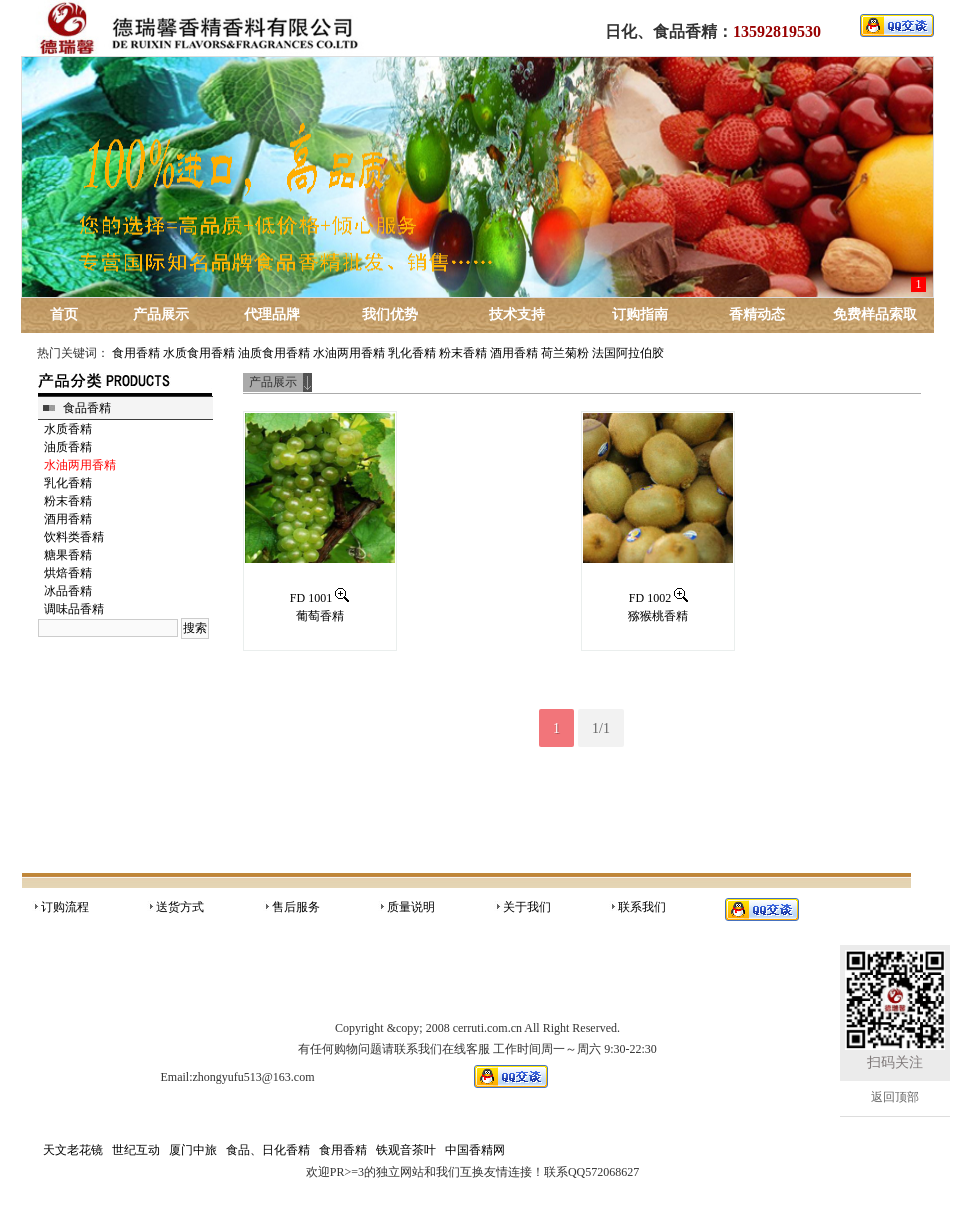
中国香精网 (475, 1150)
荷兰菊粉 (565, 353)
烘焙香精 (68, 573)
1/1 (601, 728)
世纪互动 (136, 1150)
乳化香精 (412, 353)
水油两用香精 (349, 353)
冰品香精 (68, 591)
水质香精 (68, 429)
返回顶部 (895, 1097)
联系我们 (642, 907)
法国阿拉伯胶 (628, 353)
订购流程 (65, 907)
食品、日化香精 (268, 1150)
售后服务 (296, 907)
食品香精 (87, 408)
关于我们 (527, 907)
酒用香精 (514, 353)
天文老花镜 (73, 1150)
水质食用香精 (199, 353)
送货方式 (180, 907)
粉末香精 (463, 353)
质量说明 (411, 907)
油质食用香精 (274, 353)
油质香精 (68, 447)
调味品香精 (74, 609)
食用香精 (136, 353)
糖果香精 (68, 555)
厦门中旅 (193, 1150)
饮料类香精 (74, 537)
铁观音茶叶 (406, 1150)
